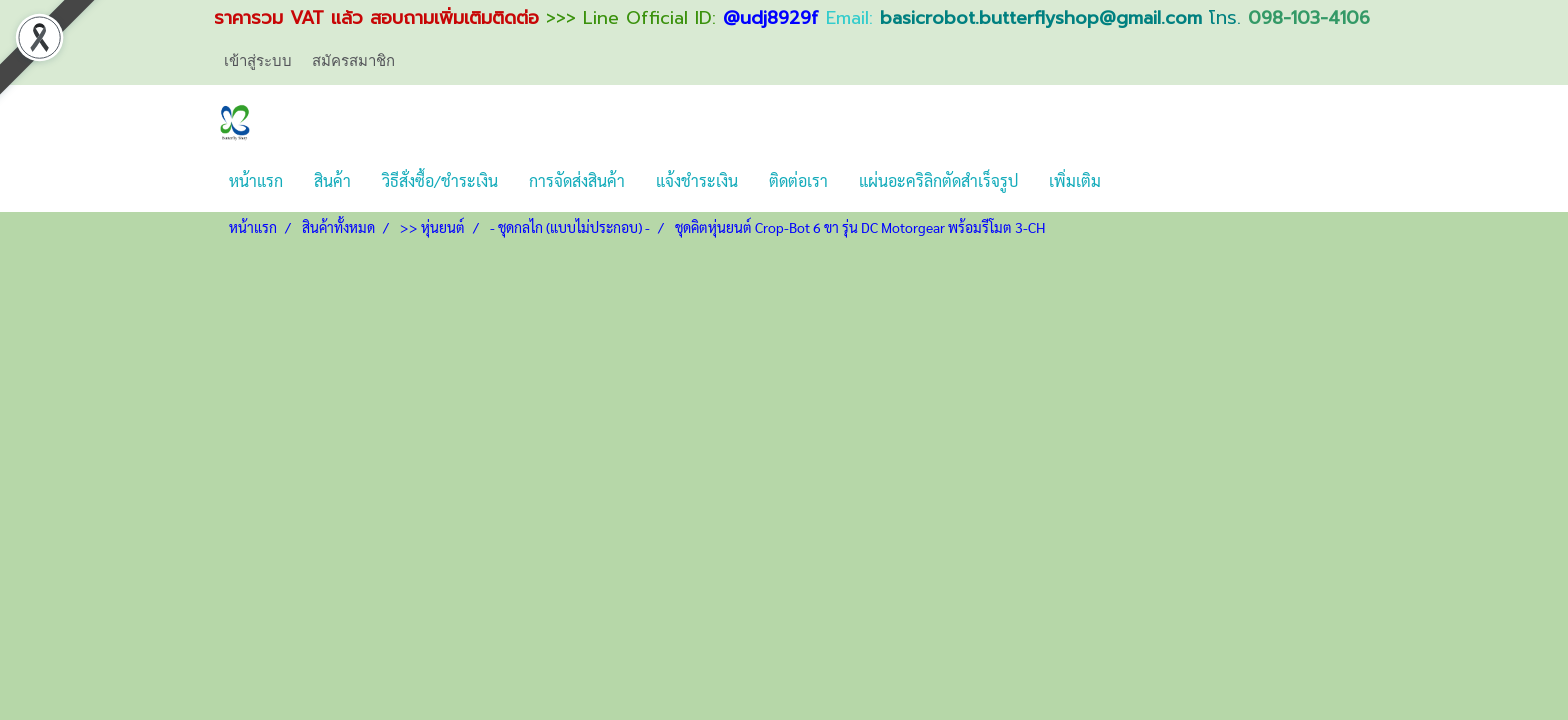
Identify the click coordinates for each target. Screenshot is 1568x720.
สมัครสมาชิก (353, 61)
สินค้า (332, 180)
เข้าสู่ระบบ (258, 61)
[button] (1134, 181)
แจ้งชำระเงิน (697, 180)
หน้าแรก (256, 180)
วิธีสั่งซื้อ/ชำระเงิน (440, 180)
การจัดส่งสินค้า (577, 180)
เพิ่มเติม (1075, 180)
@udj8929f (771, 18)
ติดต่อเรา (798, 180)
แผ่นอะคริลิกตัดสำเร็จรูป (938, 180)
